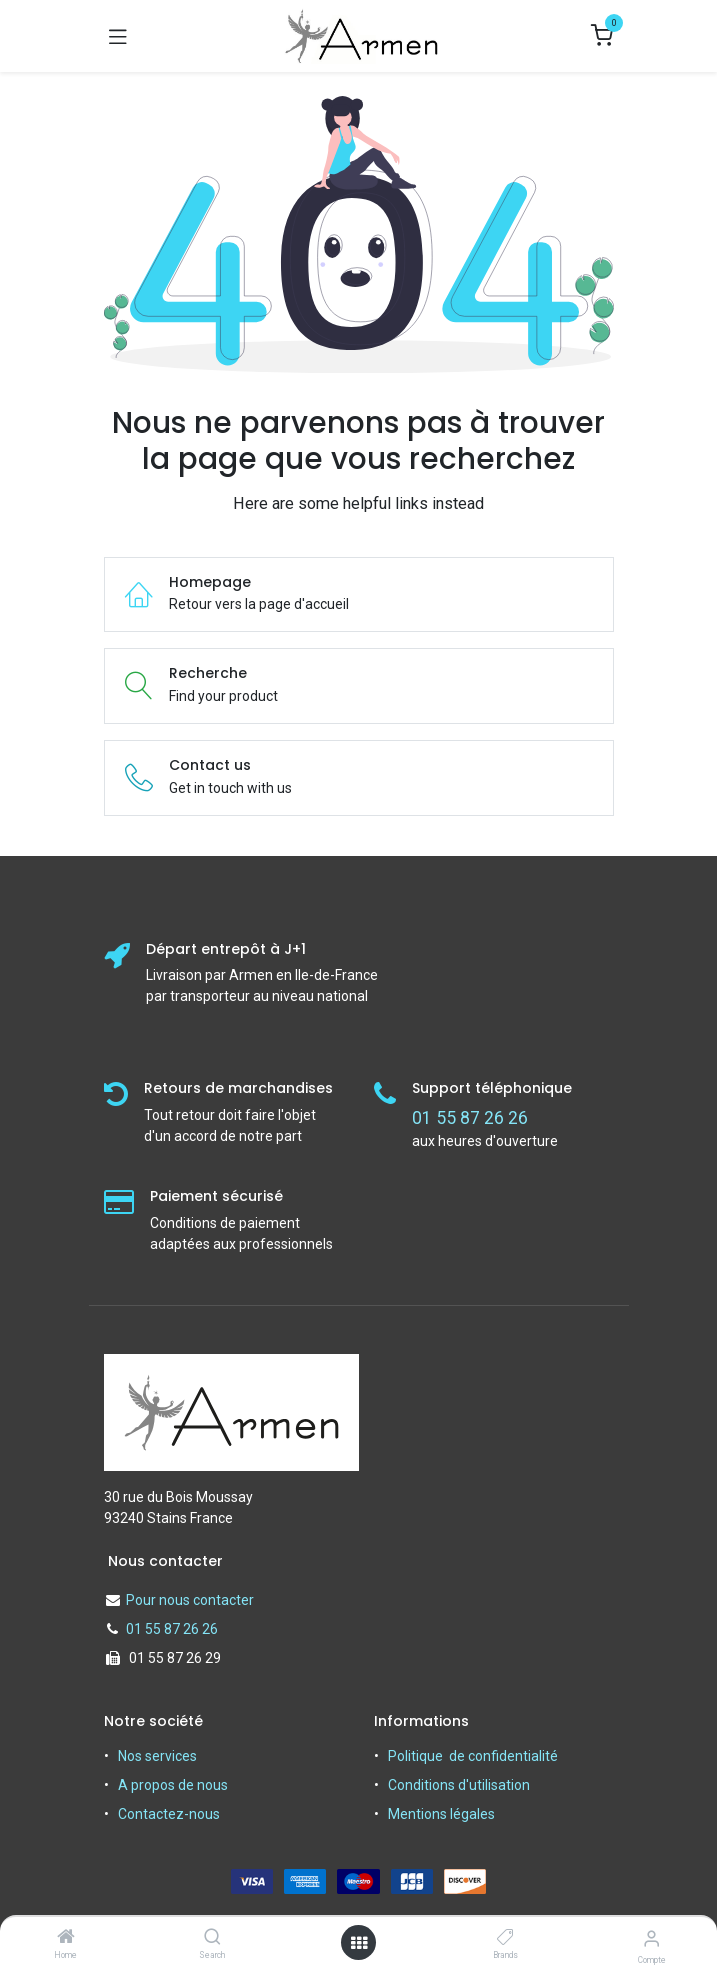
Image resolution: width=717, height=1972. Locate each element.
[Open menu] (359, 1943)
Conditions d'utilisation (459, 1785)
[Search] (212, 1938)
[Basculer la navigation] (118, 36)
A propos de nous (173, 1785)
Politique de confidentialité (473, 1756)
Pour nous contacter (190, 1600)
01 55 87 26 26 (172, 1629)
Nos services (157, 1756)
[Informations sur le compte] (651, 1938)
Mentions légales (441, 1814)
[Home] (66, 1938)
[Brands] (505, 1938)
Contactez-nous (169, 1814)
